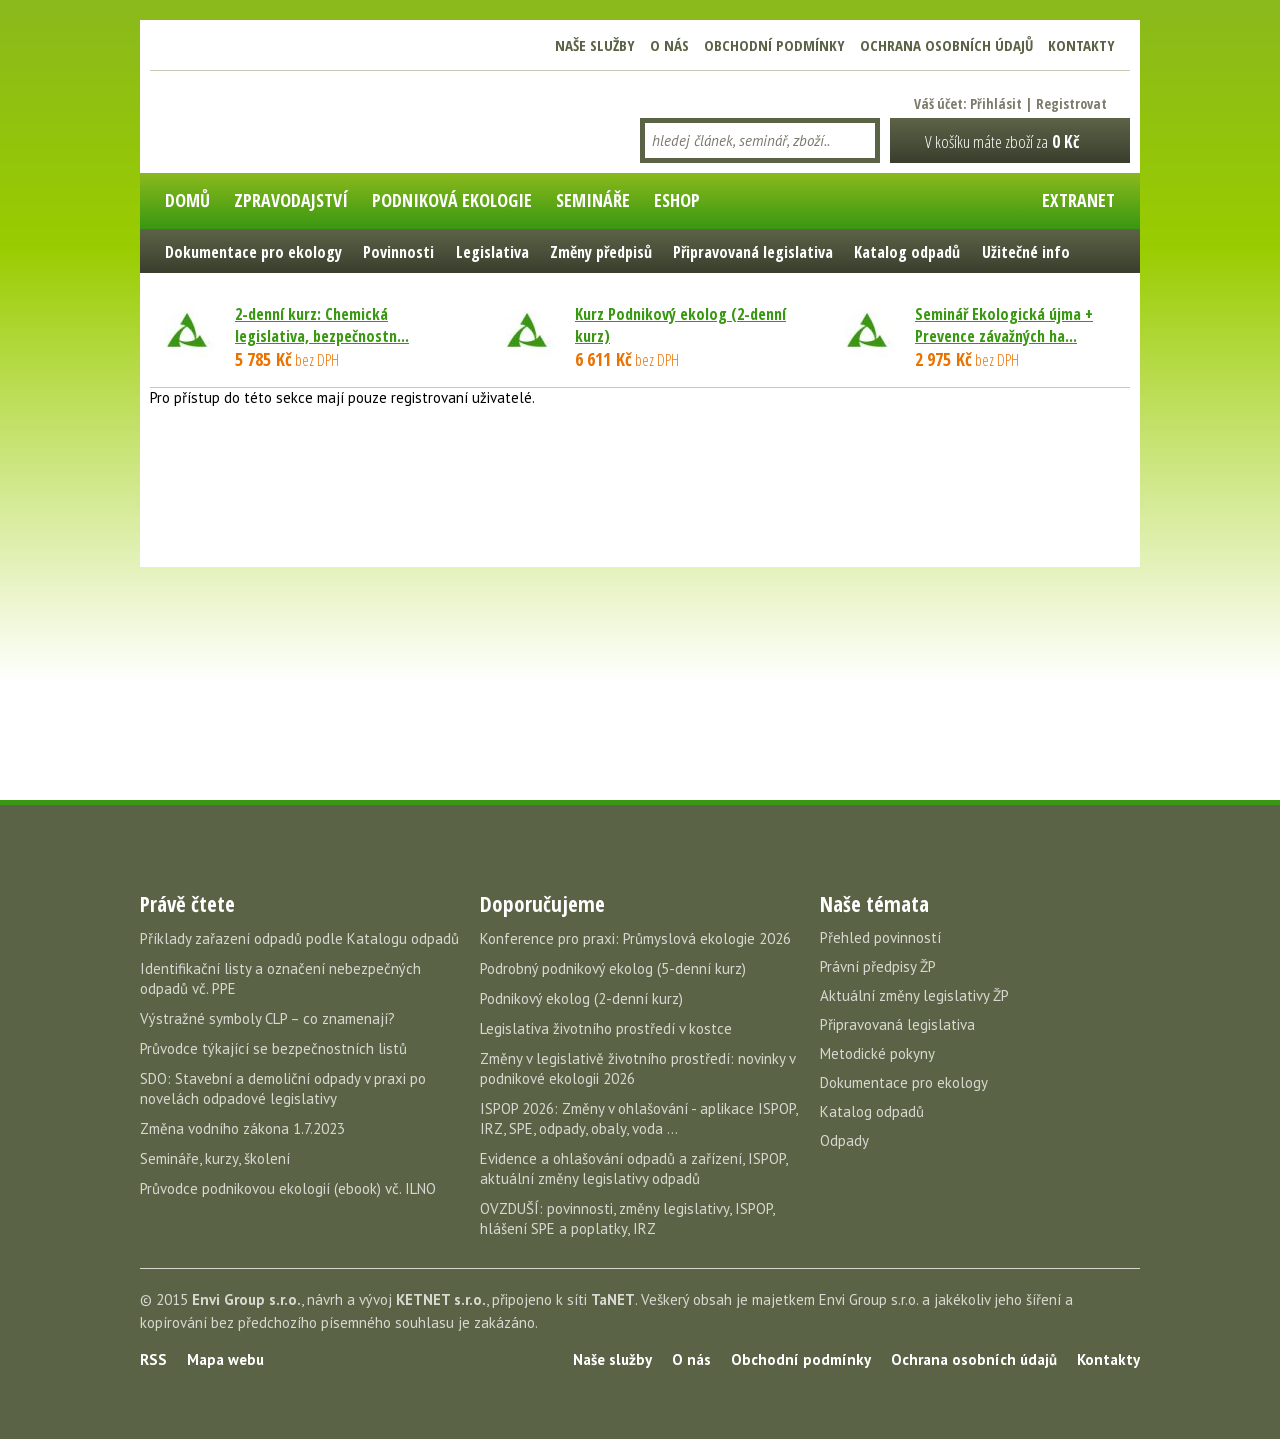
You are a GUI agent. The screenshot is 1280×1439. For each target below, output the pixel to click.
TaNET (613, 1299)
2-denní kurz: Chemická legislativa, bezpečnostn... (322, 325)
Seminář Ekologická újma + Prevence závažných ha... (1004, 325)
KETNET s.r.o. (441, 1299)
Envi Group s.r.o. (246, 1299)
